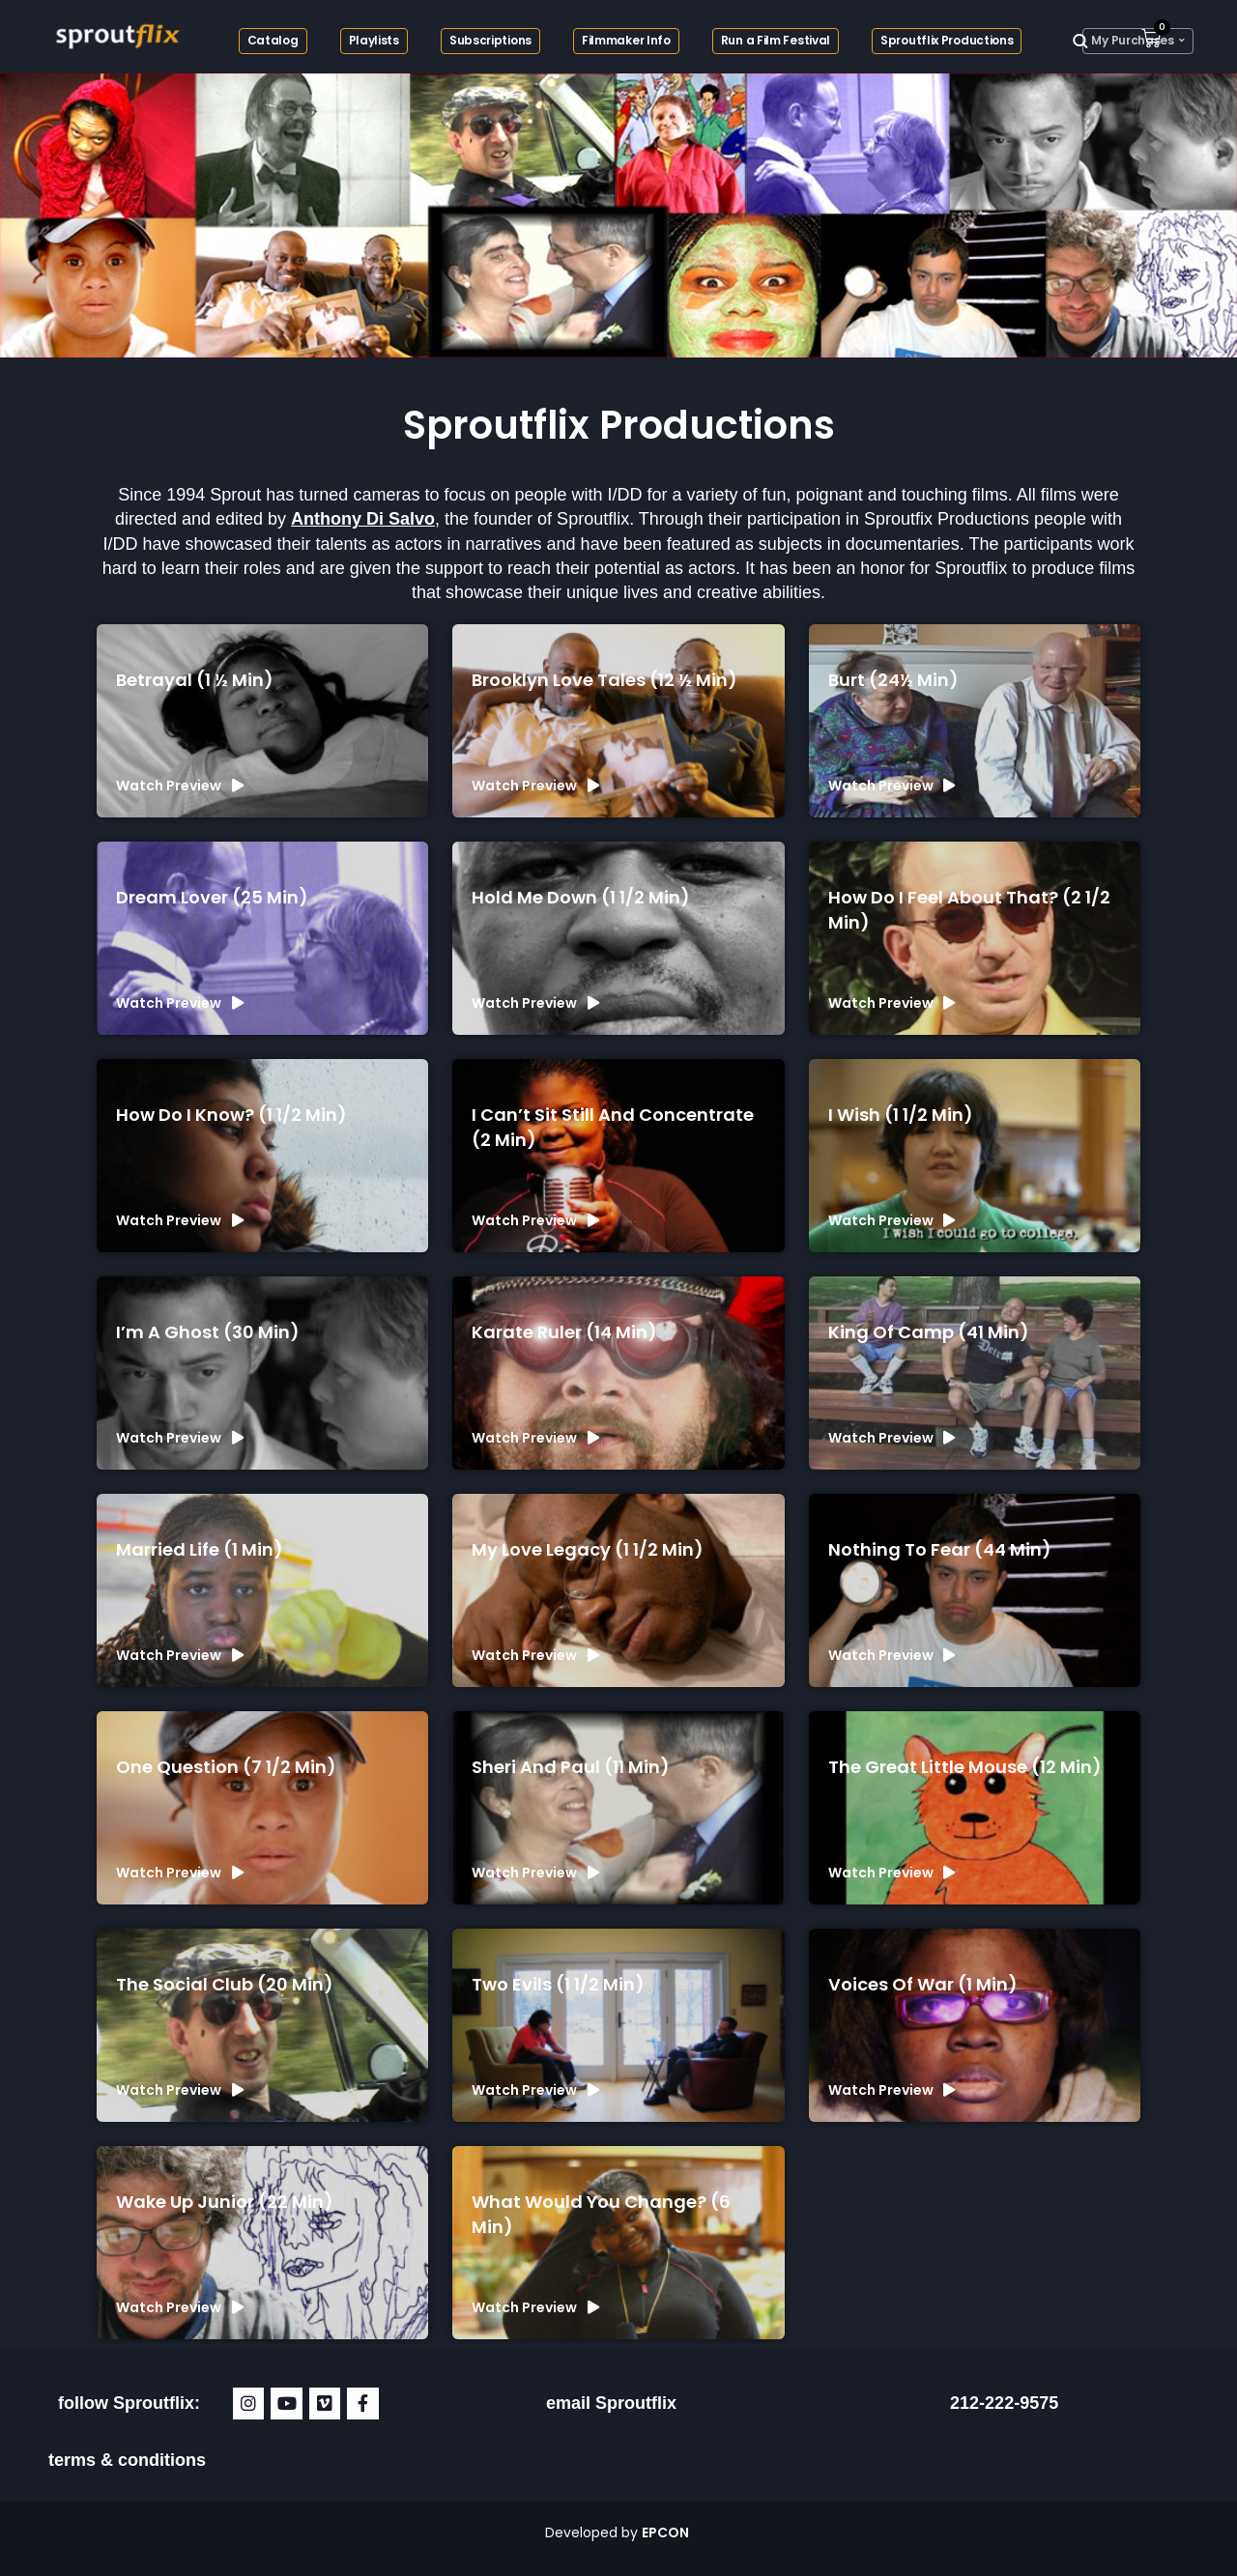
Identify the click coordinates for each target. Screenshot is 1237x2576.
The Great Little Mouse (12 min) (965, 1767)
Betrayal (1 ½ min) (194, 680)
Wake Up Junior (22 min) (224, 2202)
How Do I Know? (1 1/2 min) (231, 1114)
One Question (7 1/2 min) (226, 1767)
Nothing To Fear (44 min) (939, 1549)
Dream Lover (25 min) (212, 897)
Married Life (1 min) (199, 1549)
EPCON (667, 2532)
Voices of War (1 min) (923, 1984)
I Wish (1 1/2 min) (900, 1114)
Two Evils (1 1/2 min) (558, 1984)
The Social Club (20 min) (224, 1984)
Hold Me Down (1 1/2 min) (581, 897)
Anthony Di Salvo (363, 519)
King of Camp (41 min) (928, 1332)
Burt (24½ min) (893, 680)
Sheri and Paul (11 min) (571, 1767)
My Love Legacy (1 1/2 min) (588, 1549)
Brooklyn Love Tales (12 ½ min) (604, 680)
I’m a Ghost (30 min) (208, 1332)
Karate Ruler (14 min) (564, 1332)
